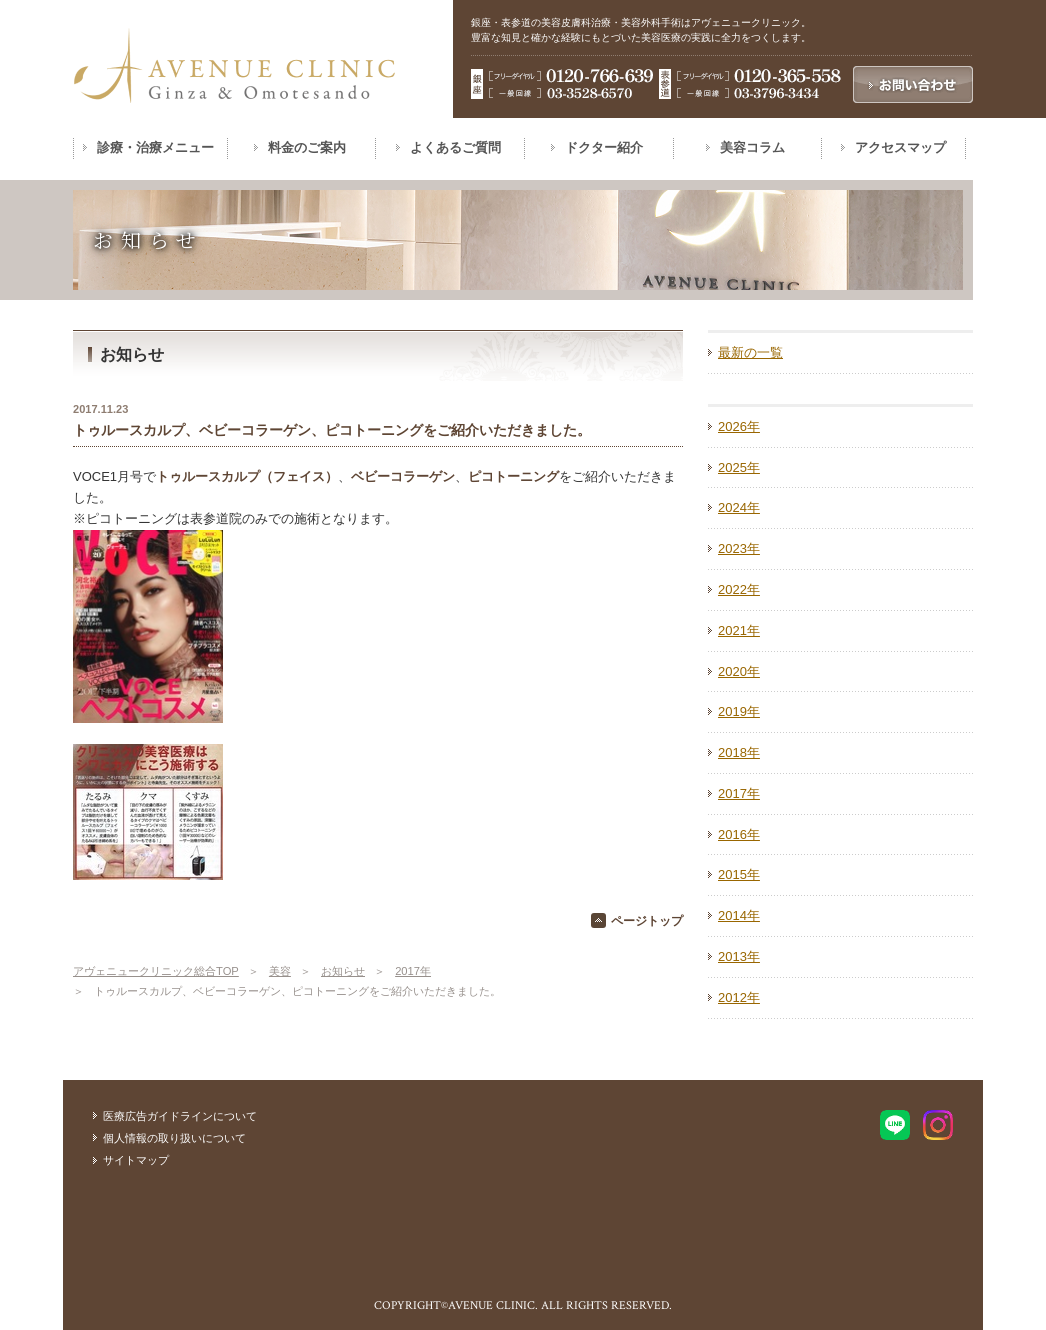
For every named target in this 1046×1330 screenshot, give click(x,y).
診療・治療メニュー (155, 147)
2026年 (739, 426)
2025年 (739, 467)
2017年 (413, 971)
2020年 (739, 671)
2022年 (739, 589)
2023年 (739, 548)
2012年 (739, 997)
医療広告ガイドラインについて (180, 1116)
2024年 (739, 507)
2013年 (739, 956)
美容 (280, 971)
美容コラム (752, 147)
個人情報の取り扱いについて (174, 1138)
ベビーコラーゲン (403, 476)
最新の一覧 (750, 352)
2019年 (739, 711)
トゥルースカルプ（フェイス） (247, 476)
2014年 (739, 915)
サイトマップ (136, 1160)
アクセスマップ (900, 147)
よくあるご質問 (455, 147)
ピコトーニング (513, 476)
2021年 (739, 630)
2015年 (739, 874)
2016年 (739, 834)
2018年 (739, 752)
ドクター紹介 (604, 147)
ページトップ (647, 921)
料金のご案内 (307, 147)
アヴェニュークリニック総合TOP (156, 971)
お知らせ (343, 971)
